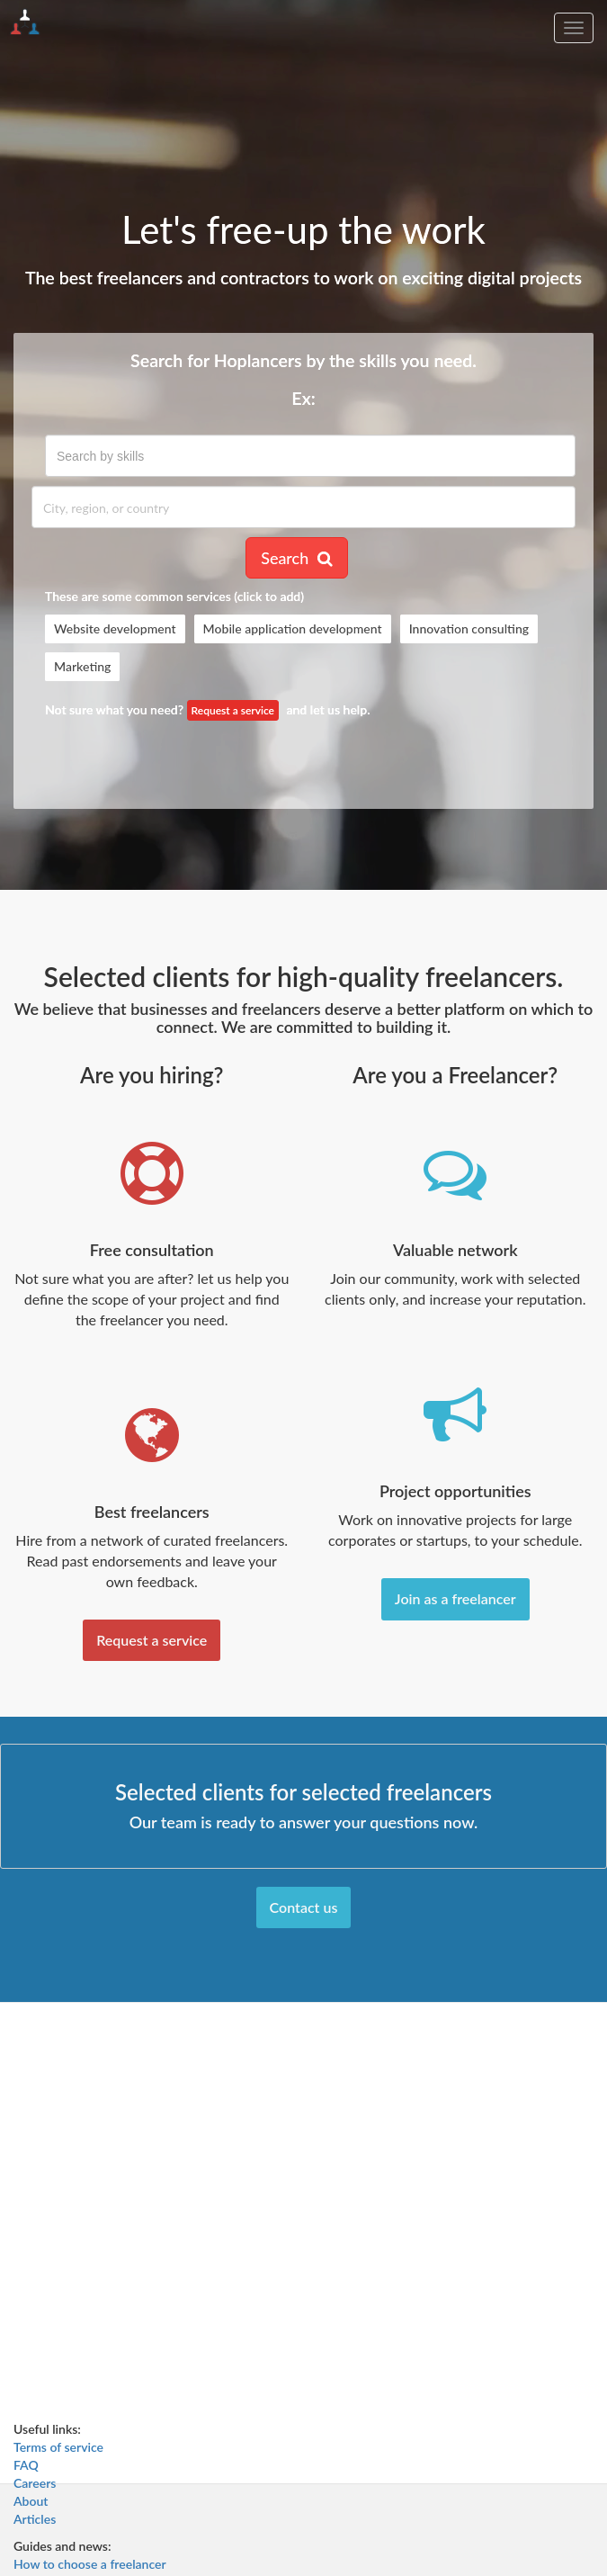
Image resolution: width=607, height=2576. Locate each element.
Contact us (304, 1907)
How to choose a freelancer (89, 2564)
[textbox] (310, 456)
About (30, 2501)
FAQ (26, 2465)
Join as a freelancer (455, 1598)
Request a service (233, 710)
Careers (34, 2483)
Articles (34, 2519)
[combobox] (310, 456)
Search (297, 558)
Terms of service (58, 2447)
